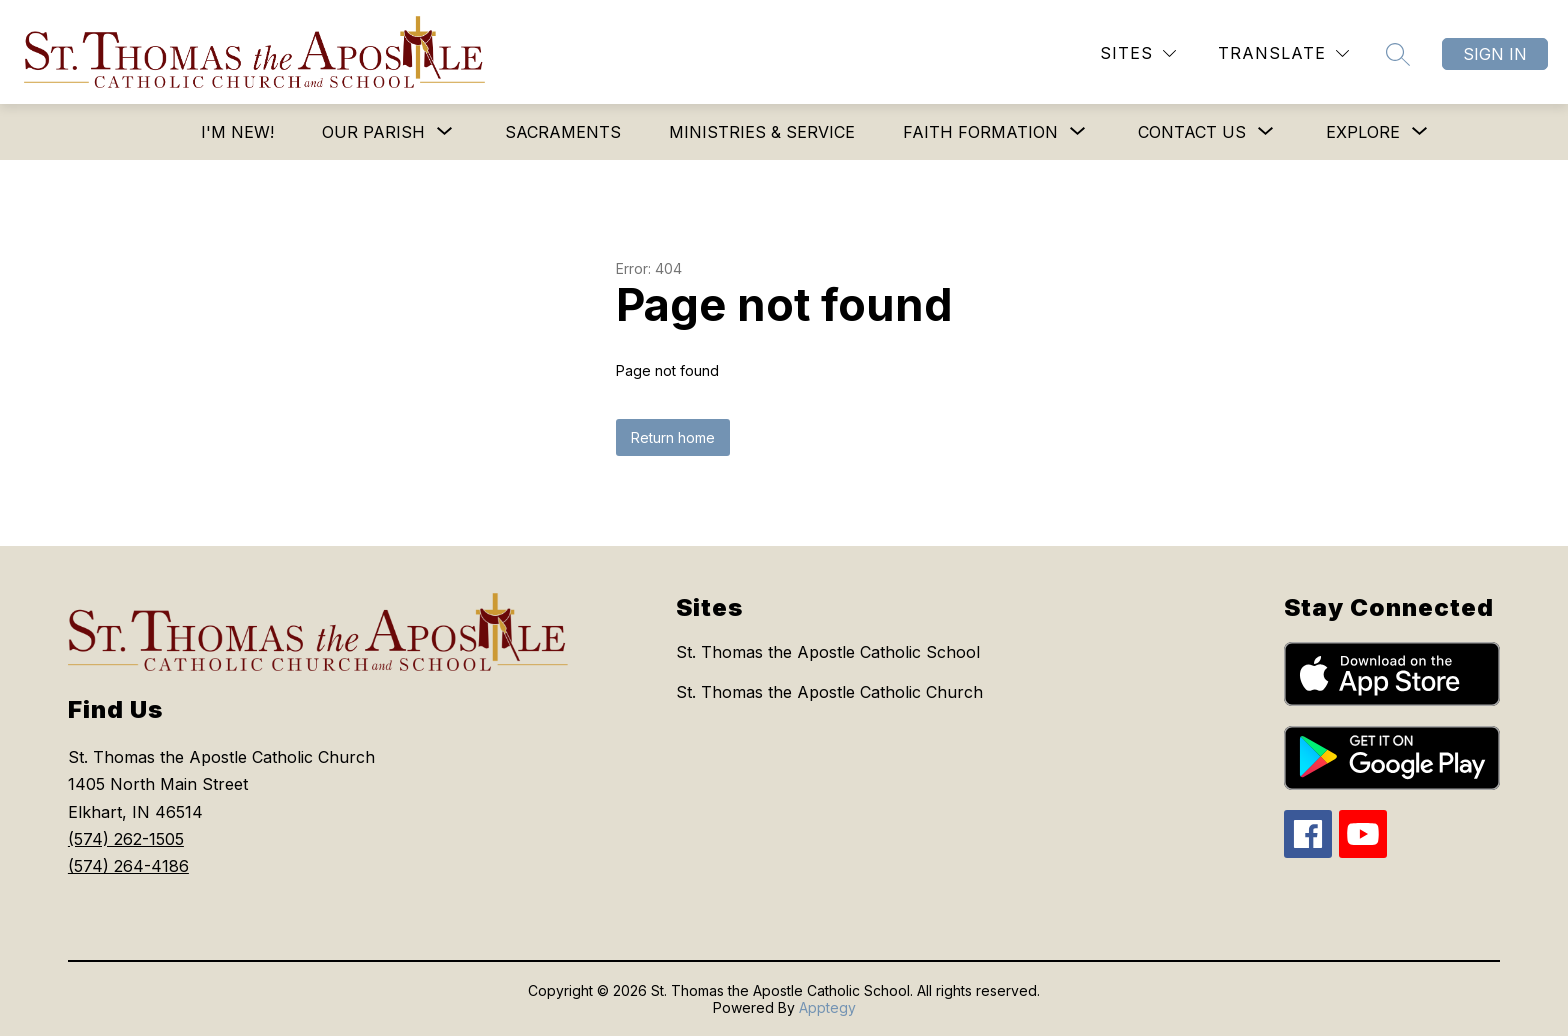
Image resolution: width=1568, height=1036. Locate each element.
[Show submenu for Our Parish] (373, 132)
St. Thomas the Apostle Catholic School (828, 652)
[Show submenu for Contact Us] (1192, 132)
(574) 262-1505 (126, 839)
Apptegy (827, 1007)
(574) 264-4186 (128, 866)
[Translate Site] (1283, 53)
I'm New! (237, 132)
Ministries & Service (762, 132)
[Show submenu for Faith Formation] (980, 132)
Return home (673, 437)
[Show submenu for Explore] (1363, 132)
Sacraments (563, 132)
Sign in (1495, 54)
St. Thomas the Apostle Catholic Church (829, 692)
